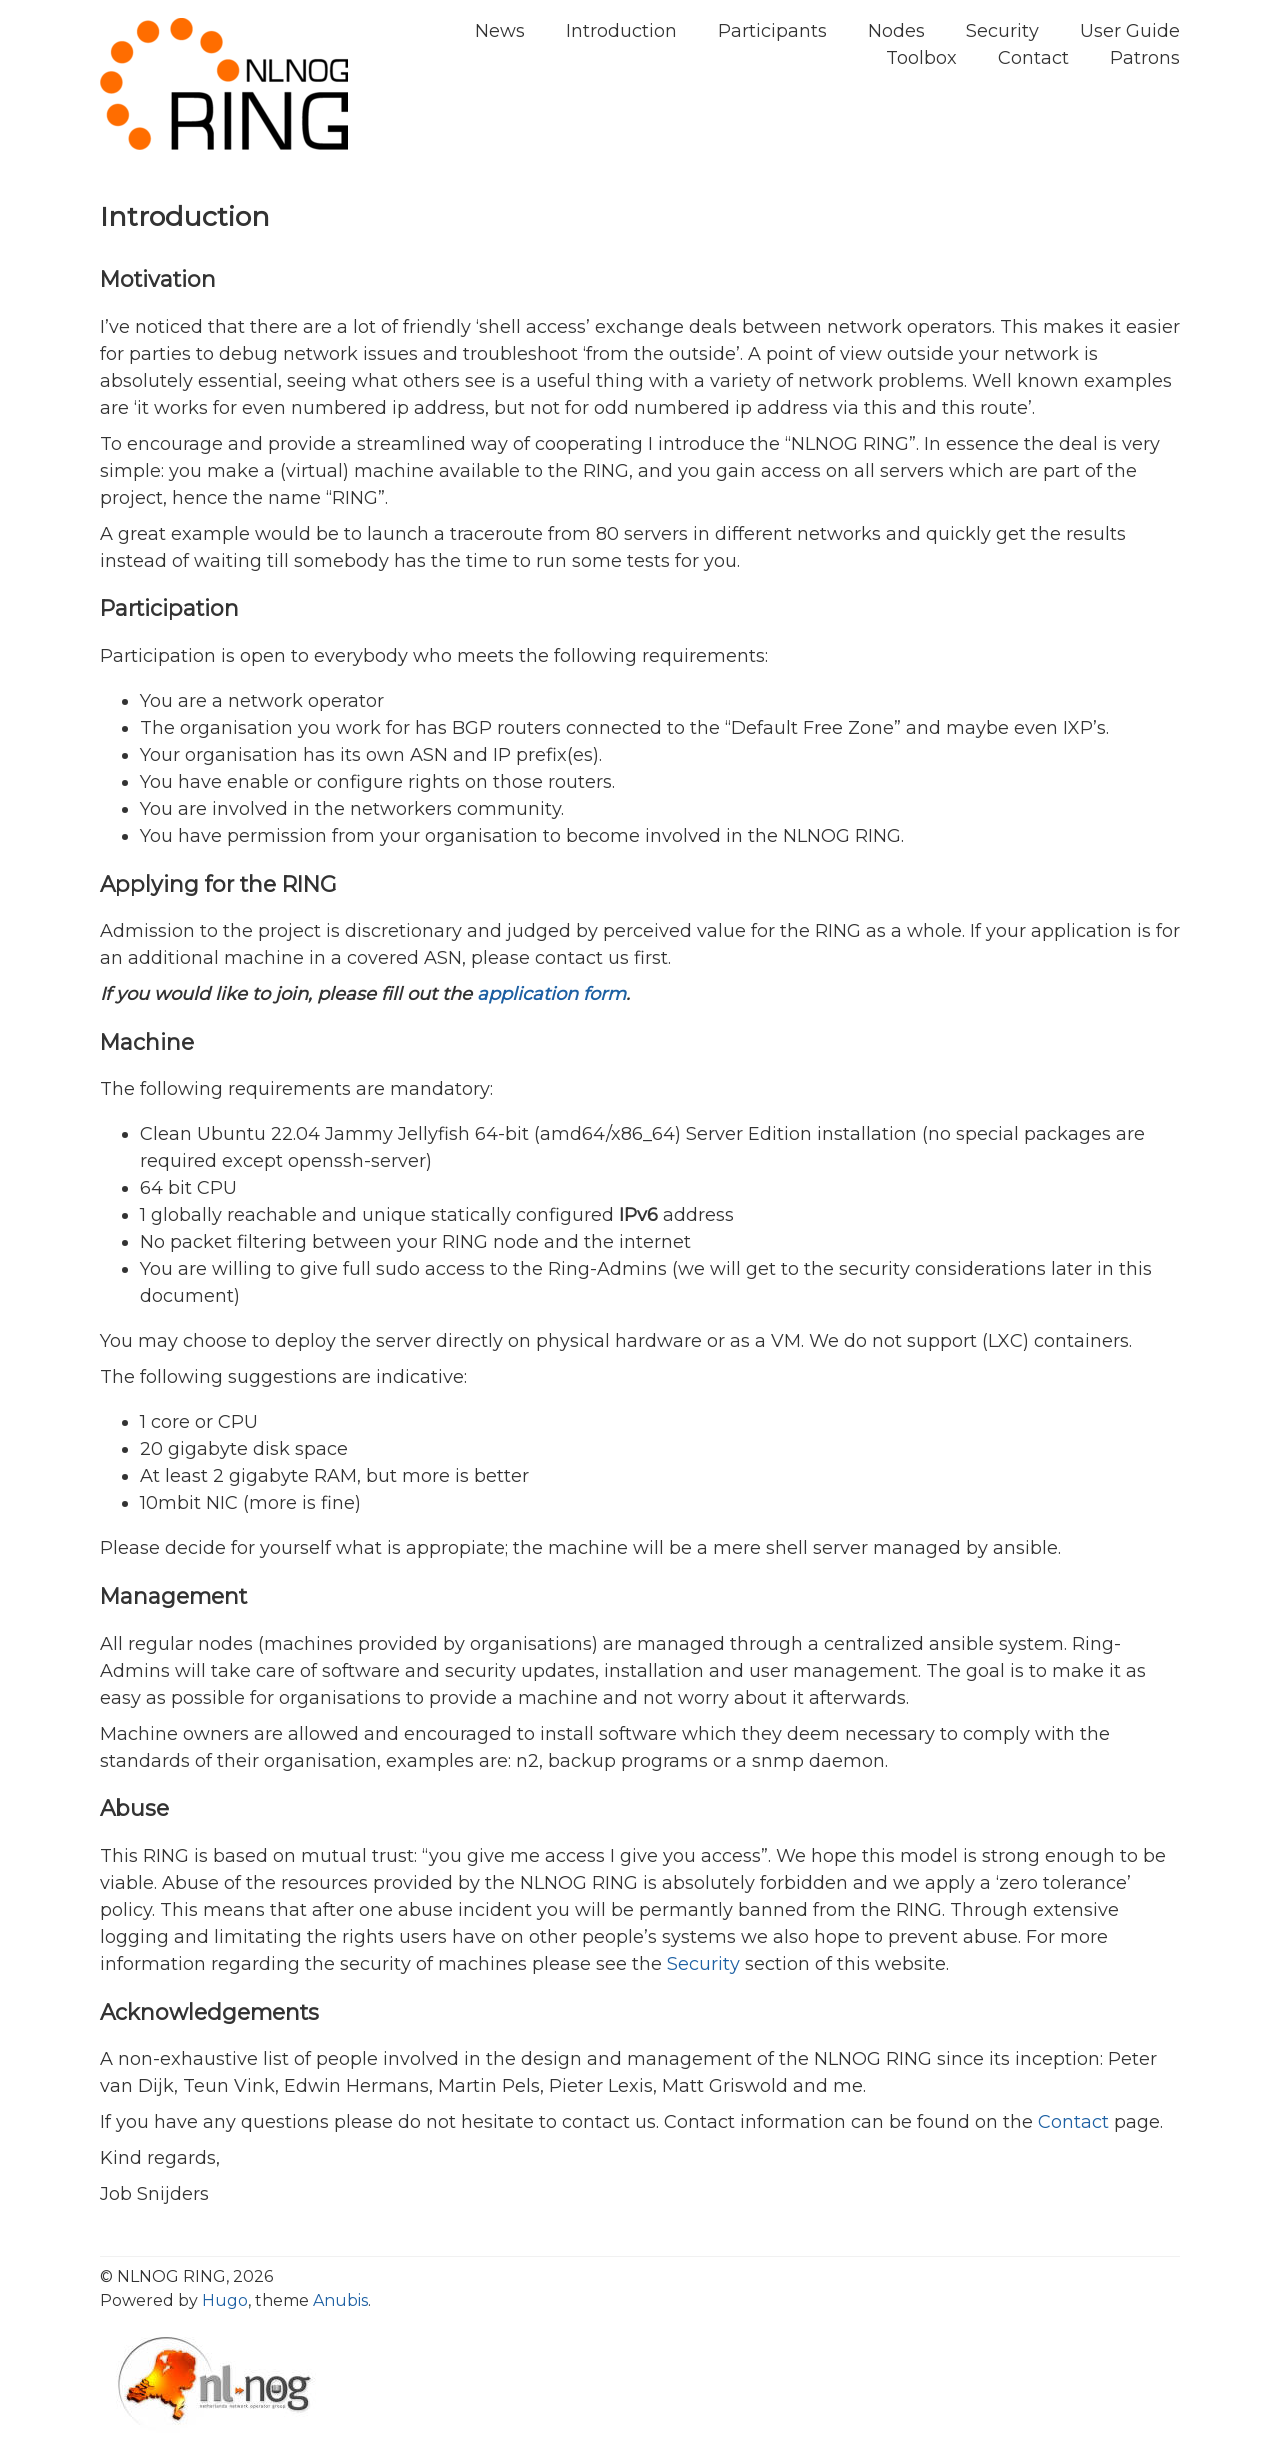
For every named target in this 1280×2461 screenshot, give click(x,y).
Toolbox (921, 58)
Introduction (621, 31)
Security (1002, 31)
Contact (1033, 58)
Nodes (896, 31)
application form (551, 994)
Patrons (1145, 58)
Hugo (225, 2300)
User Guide (1130, 31)
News (500, 31)
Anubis (340, 2300)
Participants (772, 31)
